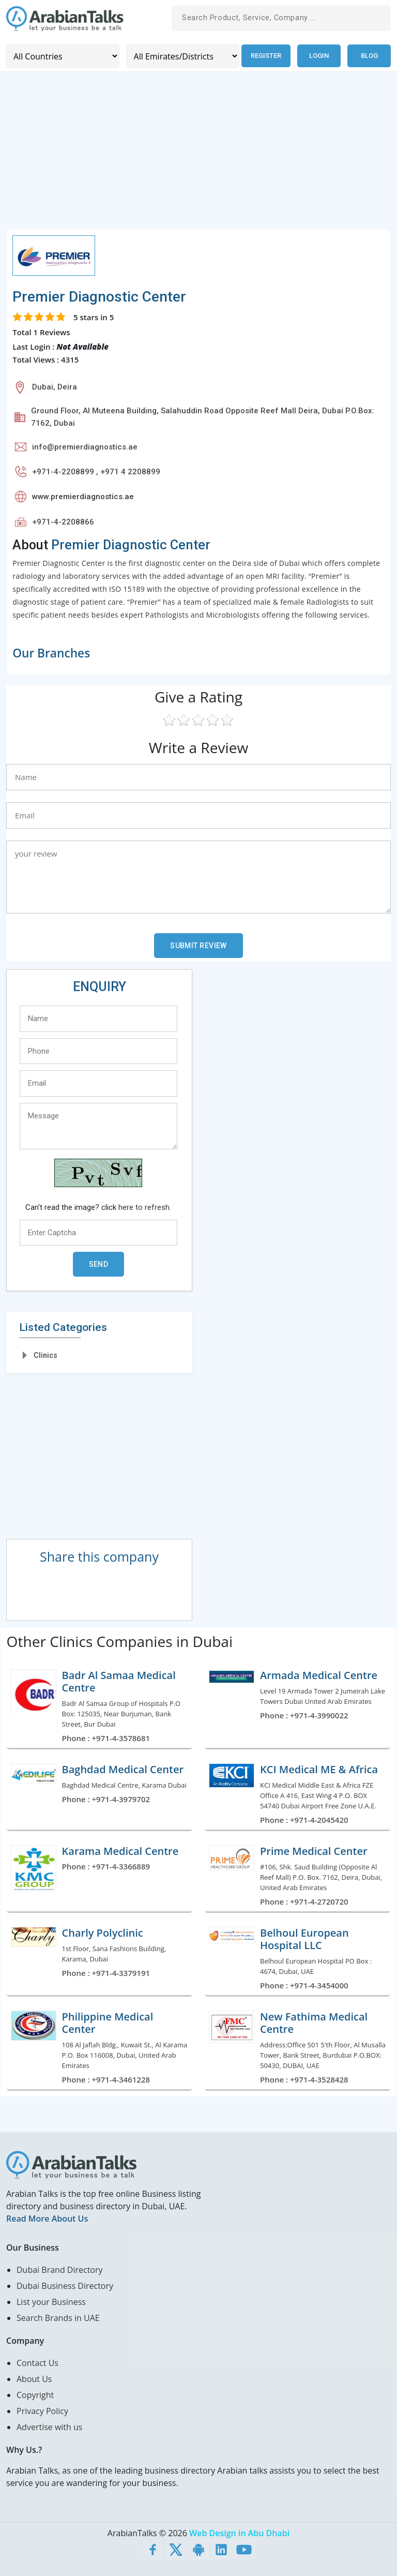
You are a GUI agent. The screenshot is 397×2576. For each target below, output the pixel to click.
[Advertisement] (198, 156)
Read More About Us (47, 2218)
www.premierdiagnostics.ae (83, 496)
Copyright (35, 2394)
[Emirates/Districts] (180, 55)
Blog (369, 55)
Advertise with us (49, 2426)
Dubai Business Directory (65, 2285)
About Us (34, 2378)
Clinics (45, 1355)
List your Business (51, 2301)
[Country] (61, 55)
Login (319, 55)
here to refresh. (144, 1206)
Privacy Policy (42, 2410)
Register (265, 55)
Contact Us (37, 2362)
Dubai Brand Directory (60, 2269)
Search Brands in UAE (58, 2317)
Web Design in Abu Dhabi (239, 2532)
